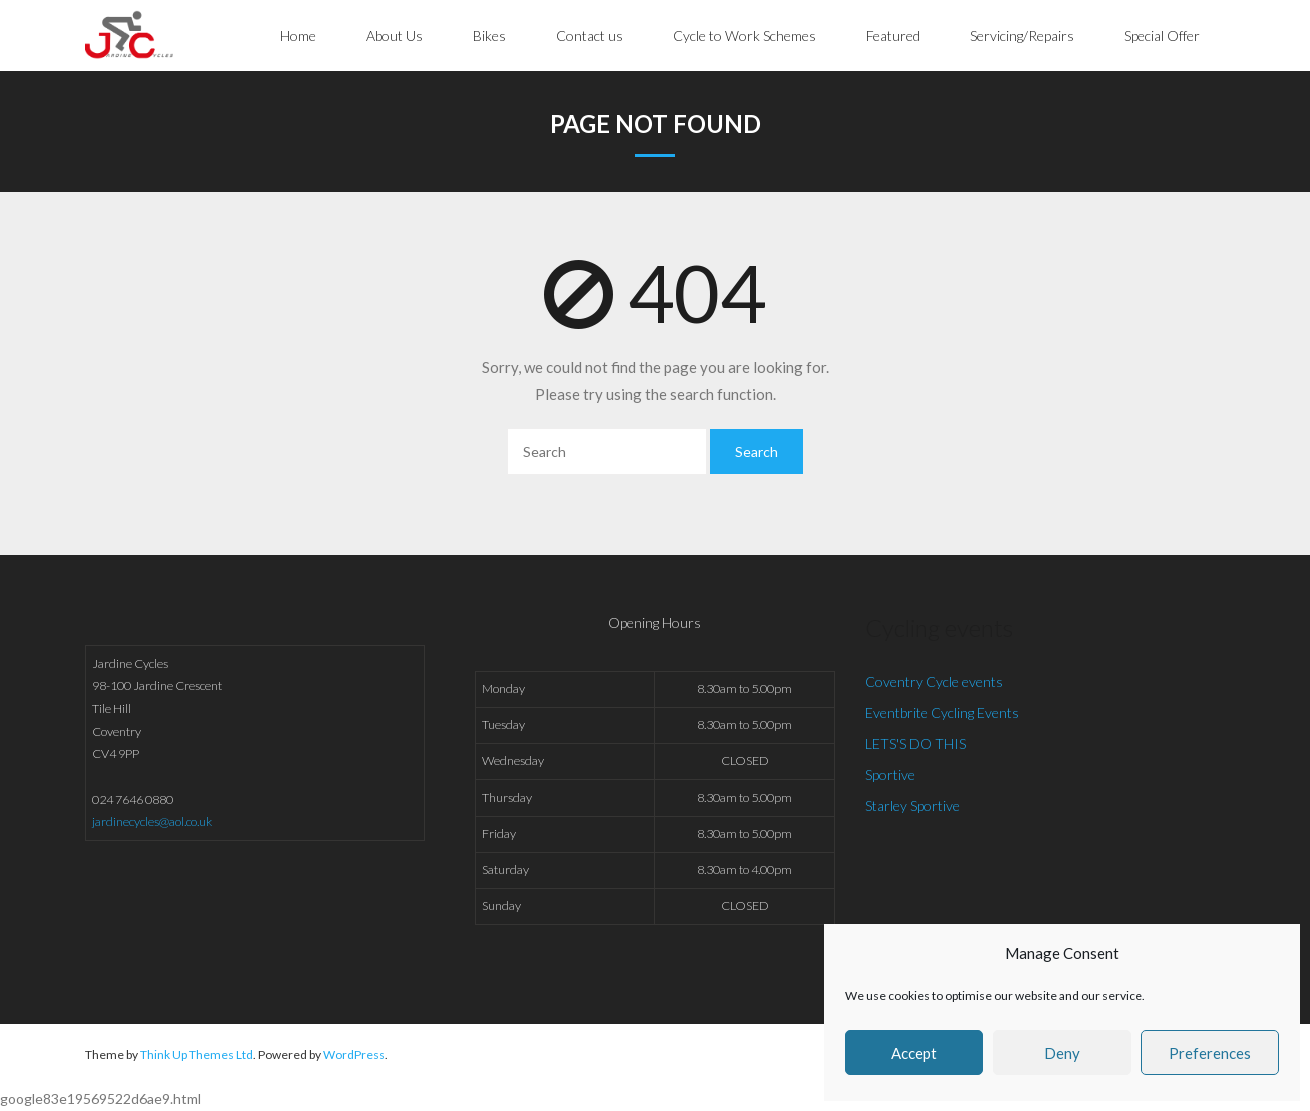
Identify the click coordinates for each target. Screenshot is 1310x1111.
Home (298, 35)
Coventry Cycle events (934, 681)
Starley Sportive (912, 805)
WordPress (354, 1054)
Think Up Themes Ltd (196, 1054)
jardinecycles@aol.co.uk (152, 821)
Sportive (890, 774)
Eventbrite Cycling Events (942, 712)
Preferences (1210, 1053)
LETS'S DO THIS (915, 743)
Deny (1062, 1053)
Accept (914, 1053)
